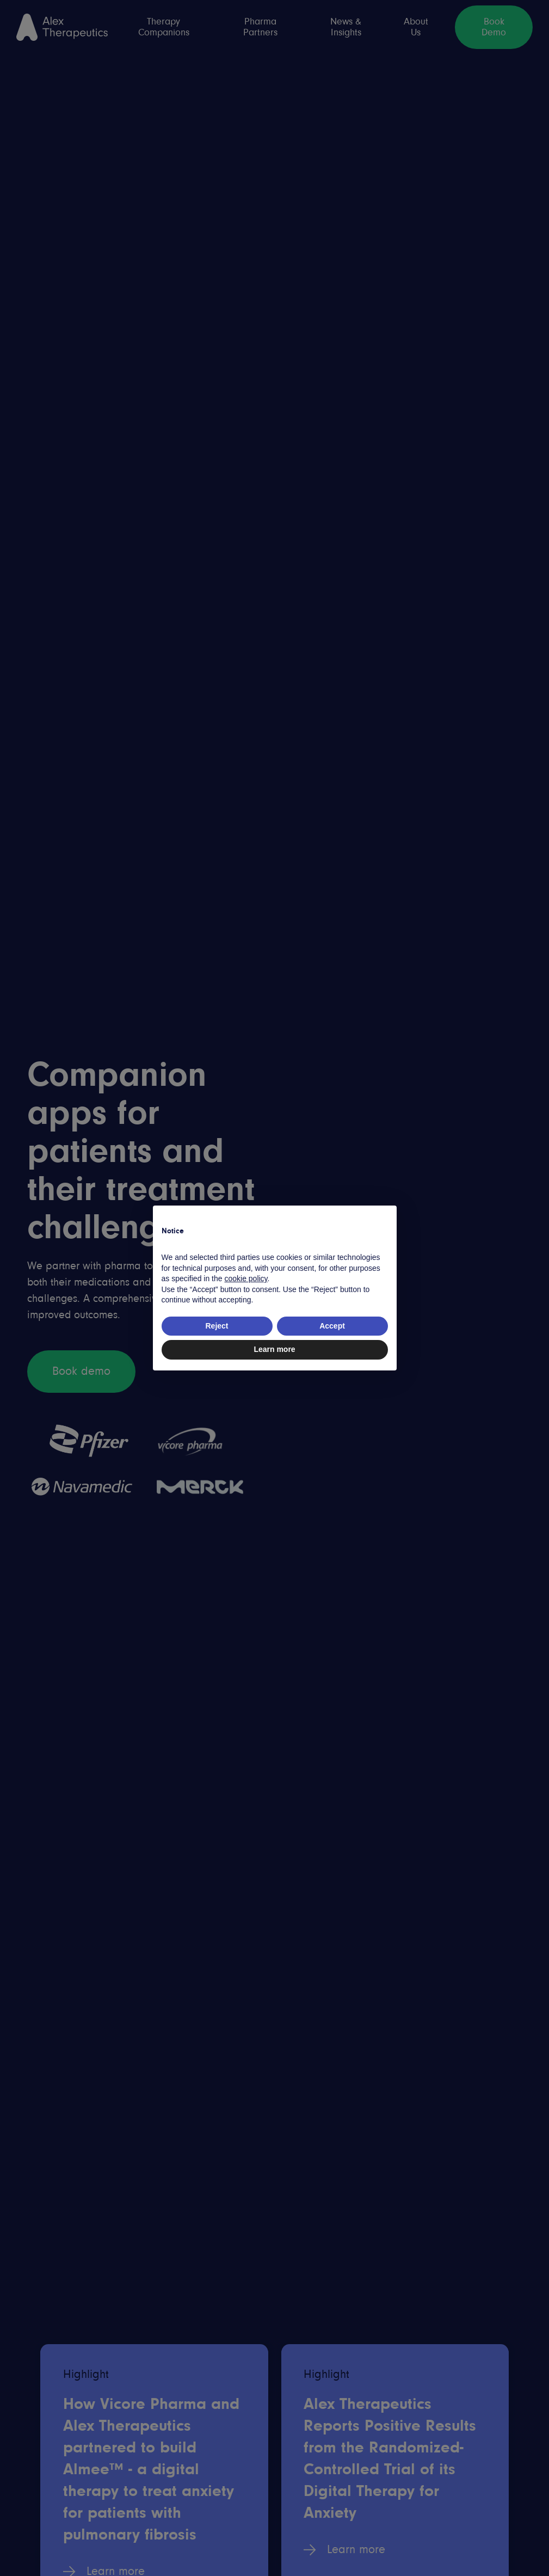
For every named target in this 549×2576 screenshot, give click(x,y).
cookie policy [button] (245, 1278)
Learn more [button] (274, 1349)
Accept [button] (332, 1325)
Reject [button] (216, 1325)
